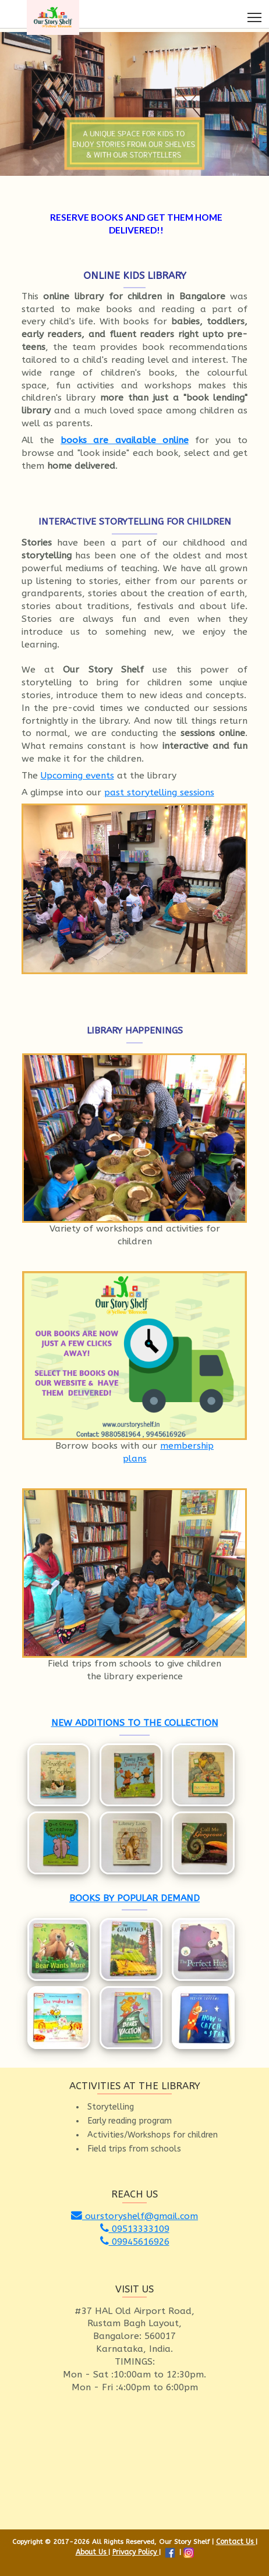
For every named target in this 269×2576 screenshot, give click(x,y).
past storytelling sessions (159, 792)
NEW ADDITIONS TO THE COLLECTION (134, 1723)
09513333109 (134, 2229)
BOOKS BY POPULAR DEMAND (134, 1898)
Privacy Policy (135, 2552)
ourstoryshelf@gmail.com (134, 2216)
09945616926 (134, 2242)
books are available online (125, 440)
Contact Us (236, 2542)
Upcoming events (77, 775)
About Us (92, 2552)
